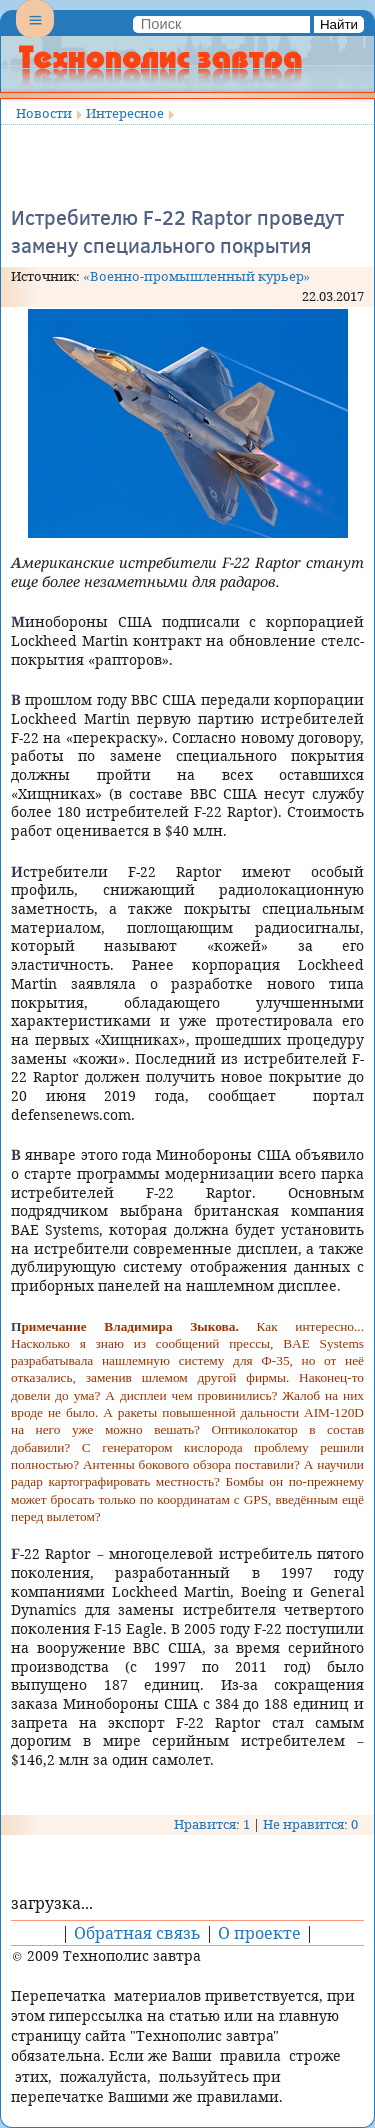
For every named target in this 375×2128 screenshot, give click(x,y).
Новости (44, 113)
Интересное (125, 113)
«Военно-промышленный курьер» (196, 276)
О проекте (259, 1933)
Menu (35, 36)
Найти (339, 24)
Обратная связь (137, 1933)
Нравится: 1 (212, 1824)
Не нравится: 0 (310, 1824)
